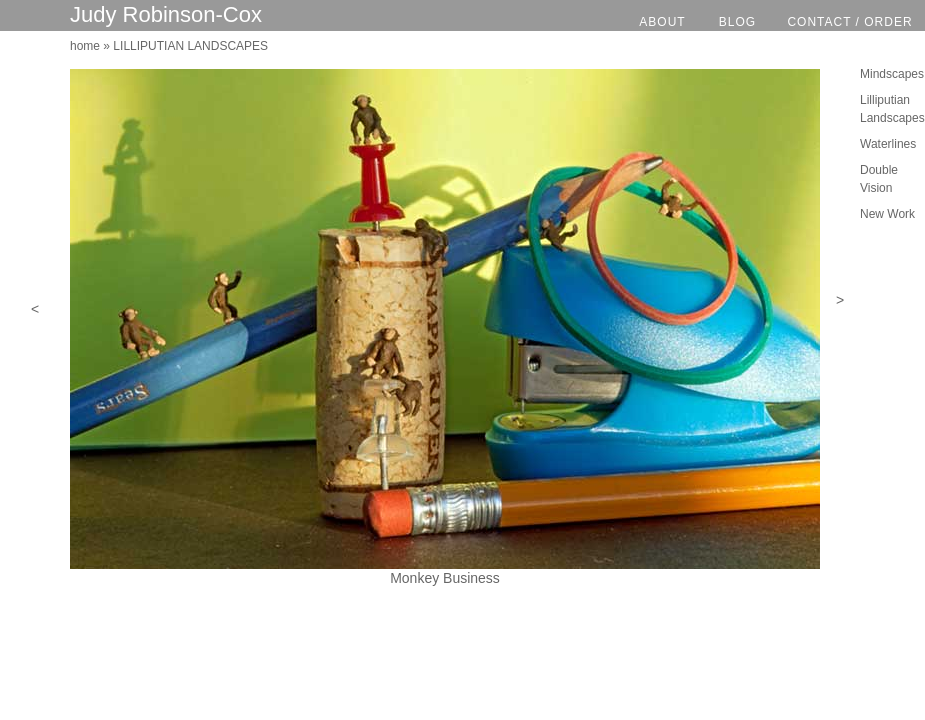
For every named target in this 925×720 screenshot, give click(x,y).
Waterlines (888, 144)
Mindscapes (892, 74)
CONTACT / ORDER (849, 22)
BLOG (737, 22)
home (85, 46)
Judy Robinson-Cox (166, 14)
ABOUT (662, 22)
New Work (887, 214)
